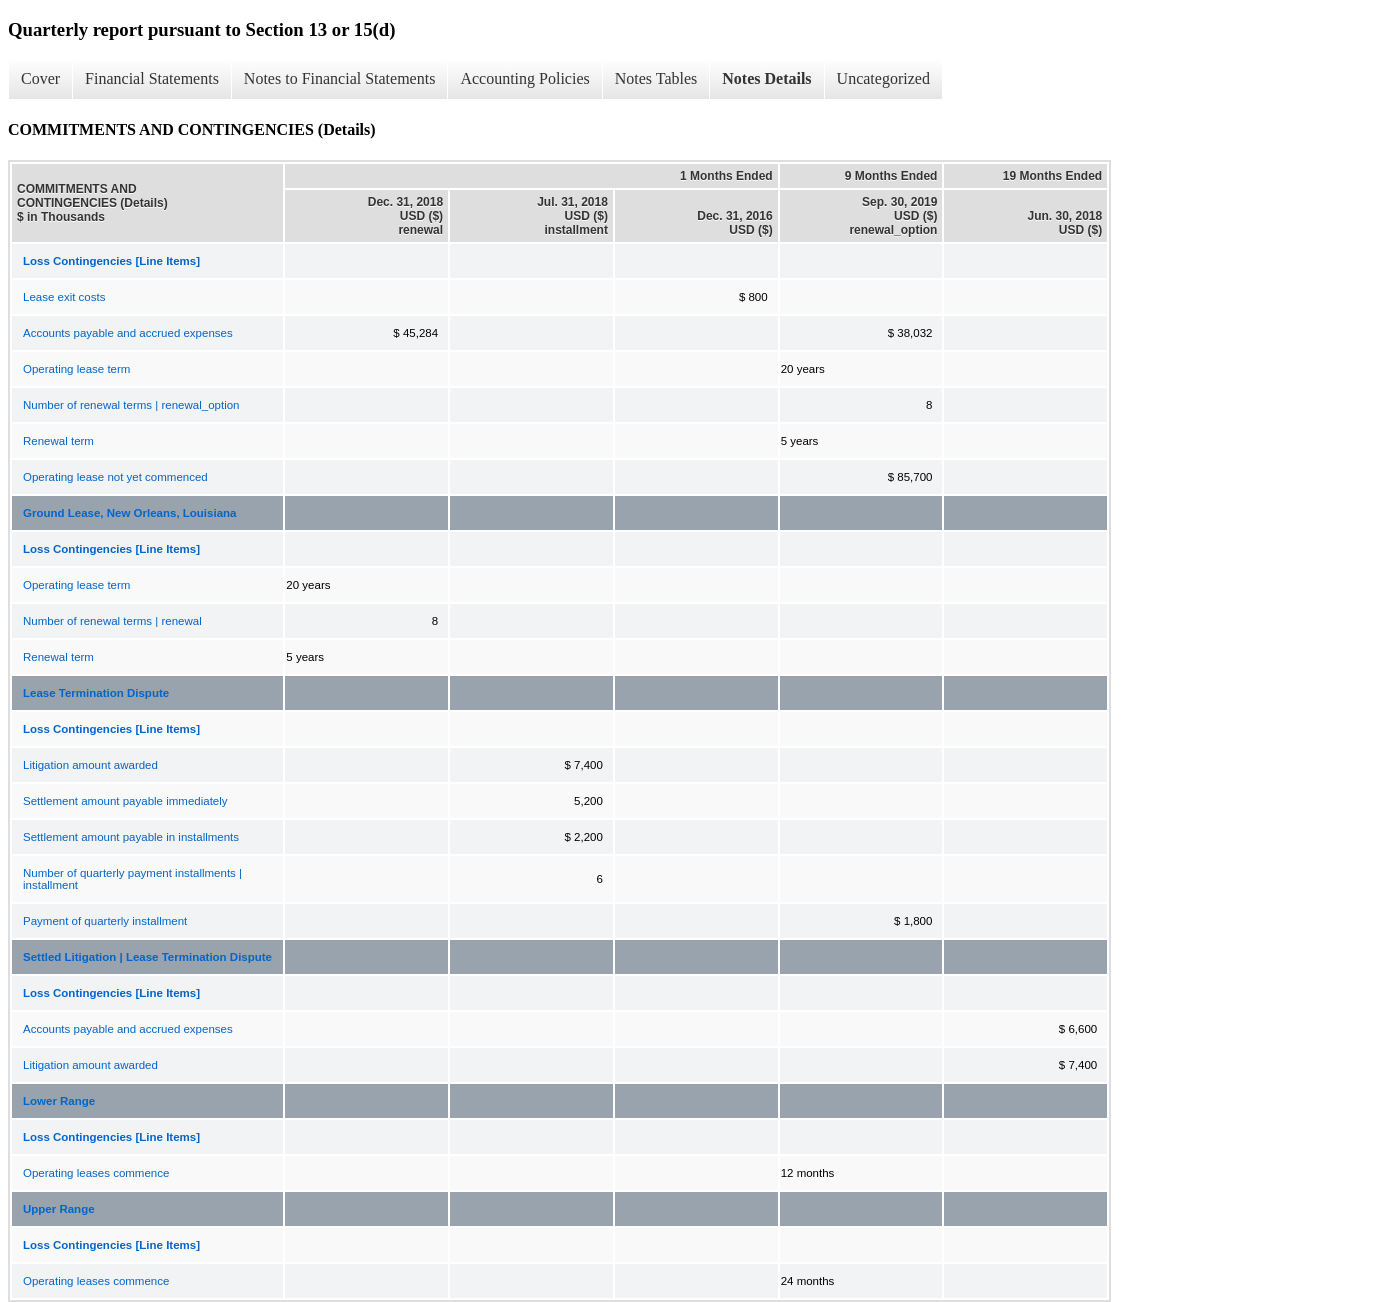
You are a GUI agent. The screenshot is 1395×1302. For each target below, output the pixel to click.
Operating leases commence (96, 1173)
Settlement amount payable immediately (125, 801)
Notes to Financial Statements (340, 78)
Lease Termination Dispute (96, 693)
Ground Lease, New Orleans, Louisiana (129, 513)
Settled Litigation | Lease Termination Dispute (147, 957)
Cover (40, 78)
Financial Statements (152, 78)
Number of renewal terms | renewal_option (131, 405)
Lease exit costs (64, 297)
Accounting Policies (524, 78)
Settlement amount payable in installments (131, 837)
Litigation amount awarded (90, 765)
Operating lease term (76, 369)
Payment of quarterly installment (105, 921)
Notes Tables (656, 78)
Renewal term (58, 441)
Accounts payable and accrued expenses (128, 333)
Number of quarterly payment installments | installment (132, 879)
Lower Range (59, 1101)
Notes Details (766, 78)
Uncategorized (883, 78)
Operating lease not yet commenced (115, 477)
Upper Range (59, 1209)
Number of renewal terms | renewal (112, 621)
